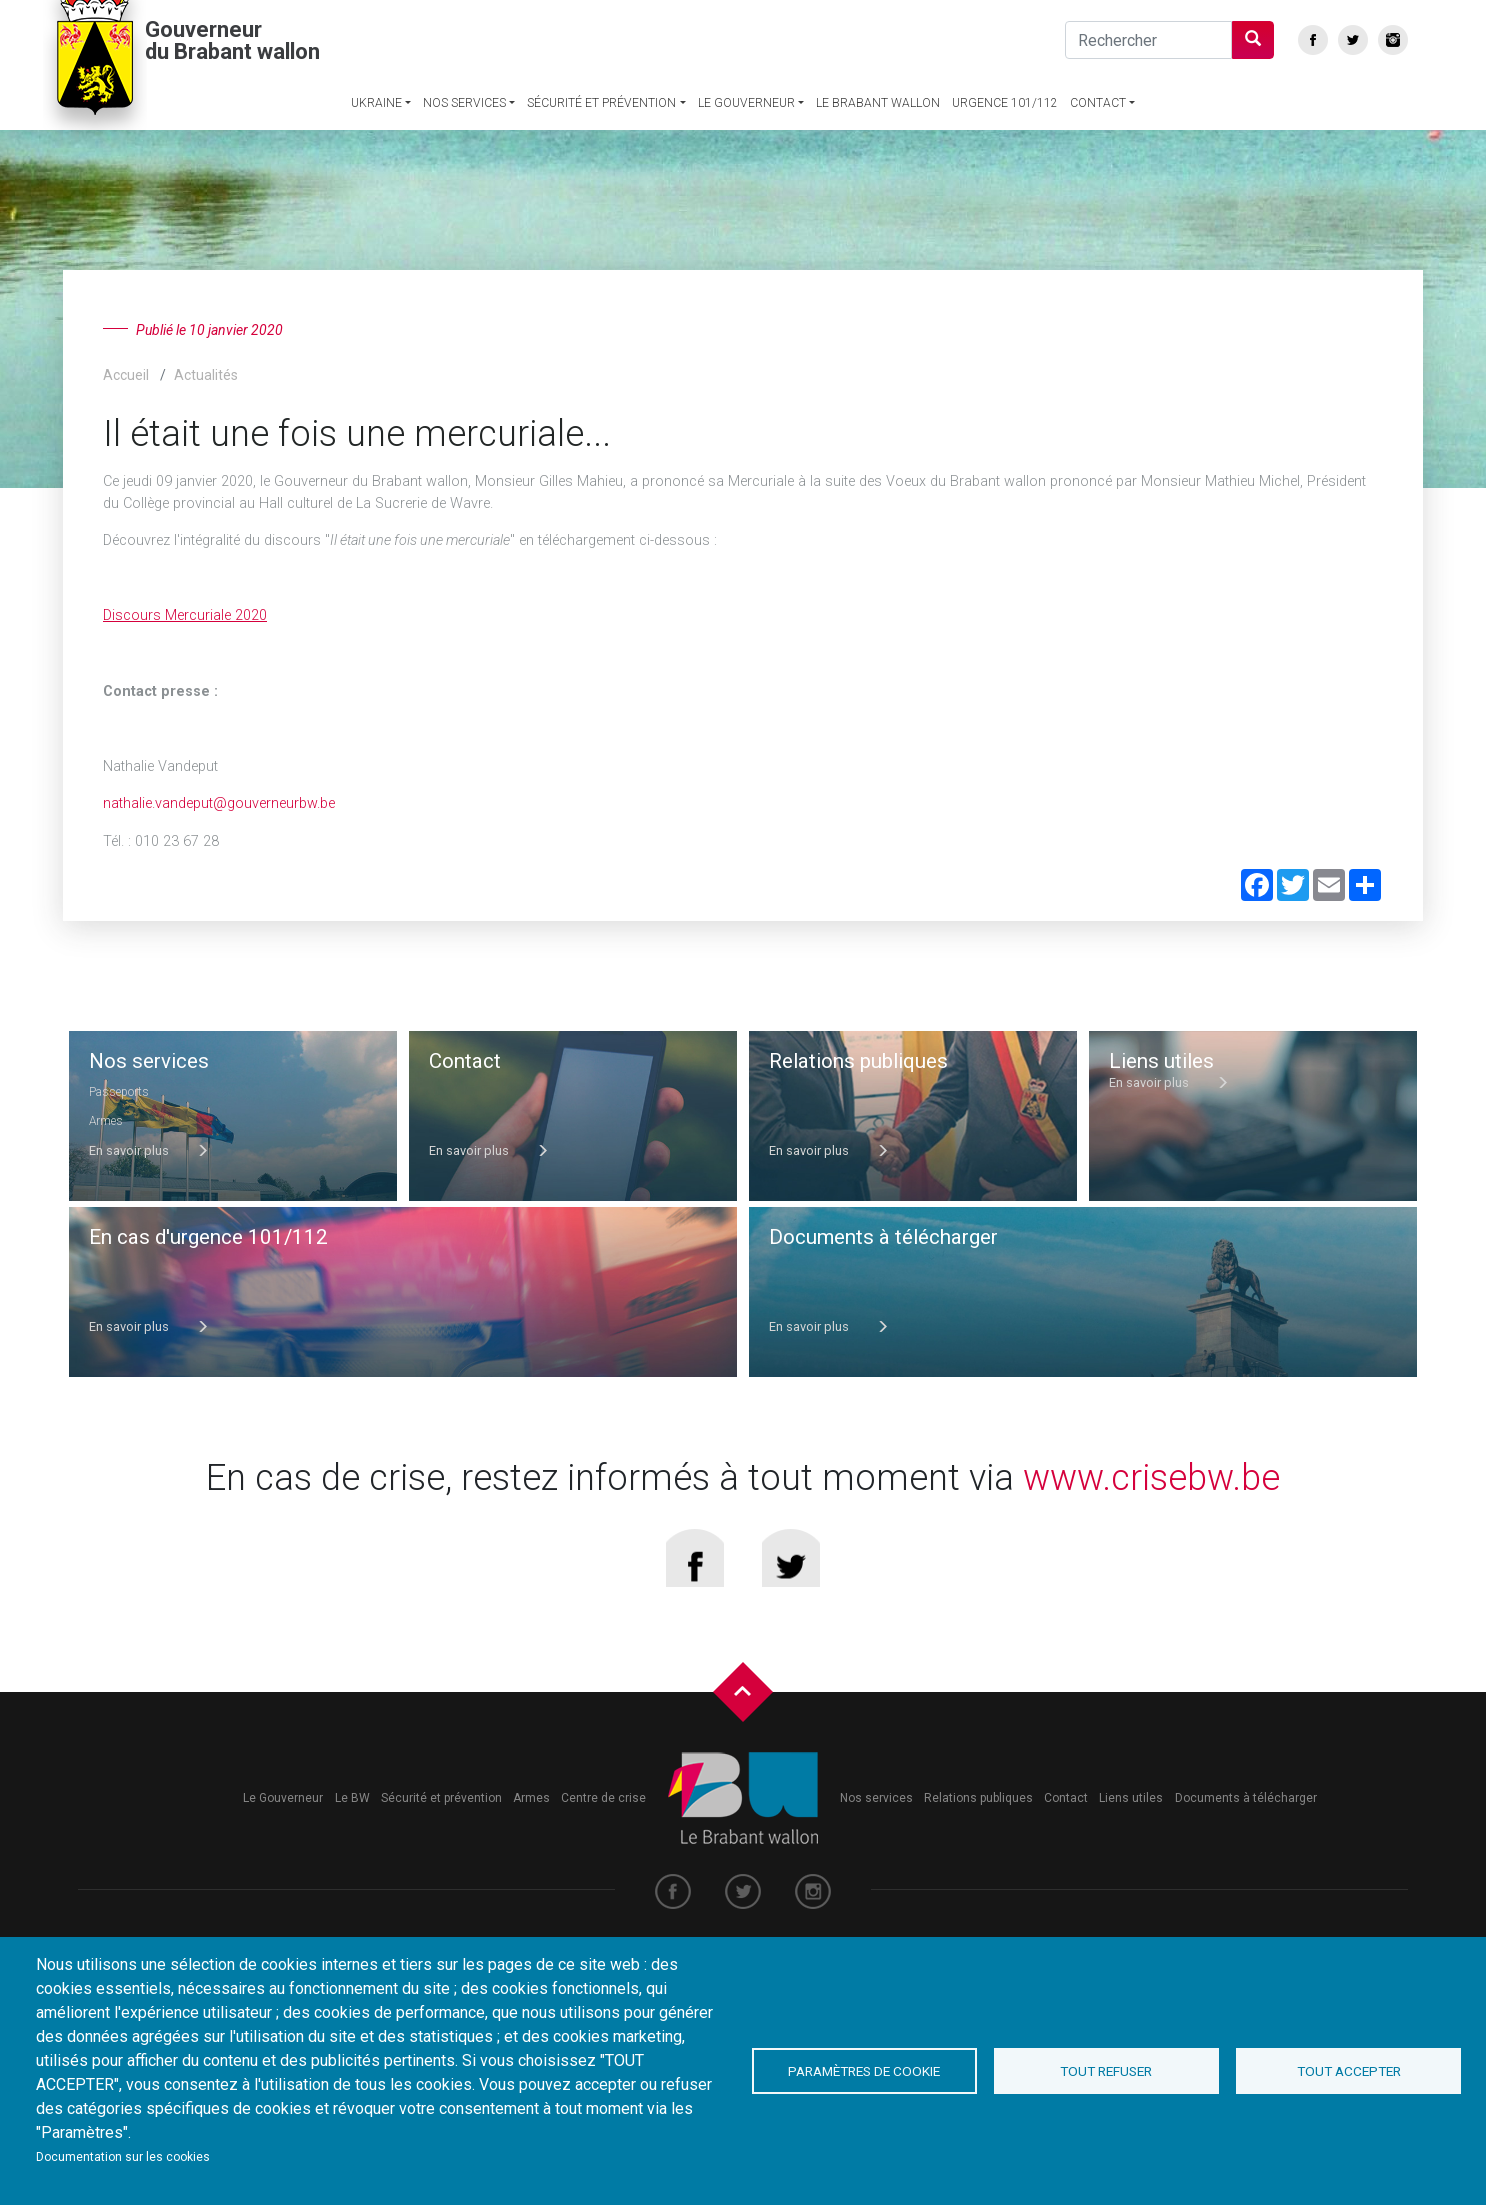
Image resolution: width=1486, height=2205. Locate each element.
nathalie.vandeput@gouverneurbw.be (219, 803)
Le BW (352, 1828)
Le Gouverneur (746, 153)
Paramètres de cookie (864, 2071)
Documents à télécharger (1246, 1828)
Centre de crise (603, 1828)
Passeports (120, 1091)
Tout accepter (1349, 2071)
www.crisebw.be (1151, 1490)
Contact (1098, 153)
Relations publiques (978, 1828)
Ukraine (376, 153)
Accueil (126, 375)
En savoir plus (149, 1150)
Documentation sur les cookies (123, 2157)
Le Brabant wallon (878, 153)
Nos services (464, 153)
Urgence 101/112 (1005, 153)
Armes (107, 1120)
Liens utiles (1131, 1828)
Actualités (206, 375)
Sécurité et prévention (601, 153)
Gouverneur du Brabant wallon (232, 91)
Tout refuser (1106, 2071)
